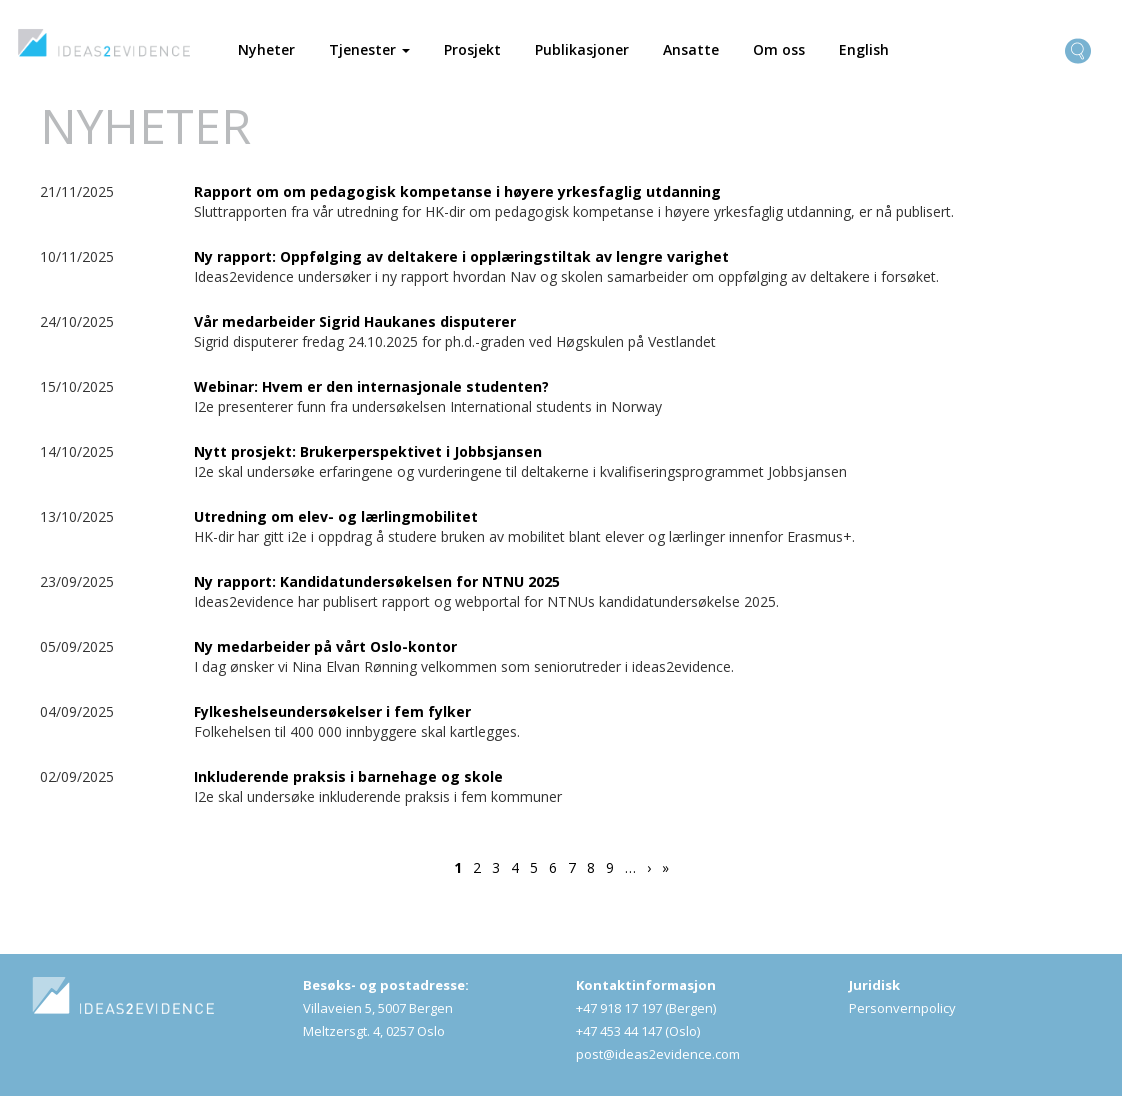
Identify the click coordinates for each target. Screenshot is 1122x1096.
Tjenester (369, 49)
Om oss (779, 49)
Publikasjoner (582, 49)
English (864, 49)
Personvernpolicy (902, 1008)
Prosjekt (472, 49)
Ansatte (691, 49)
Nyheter (266, 49)
